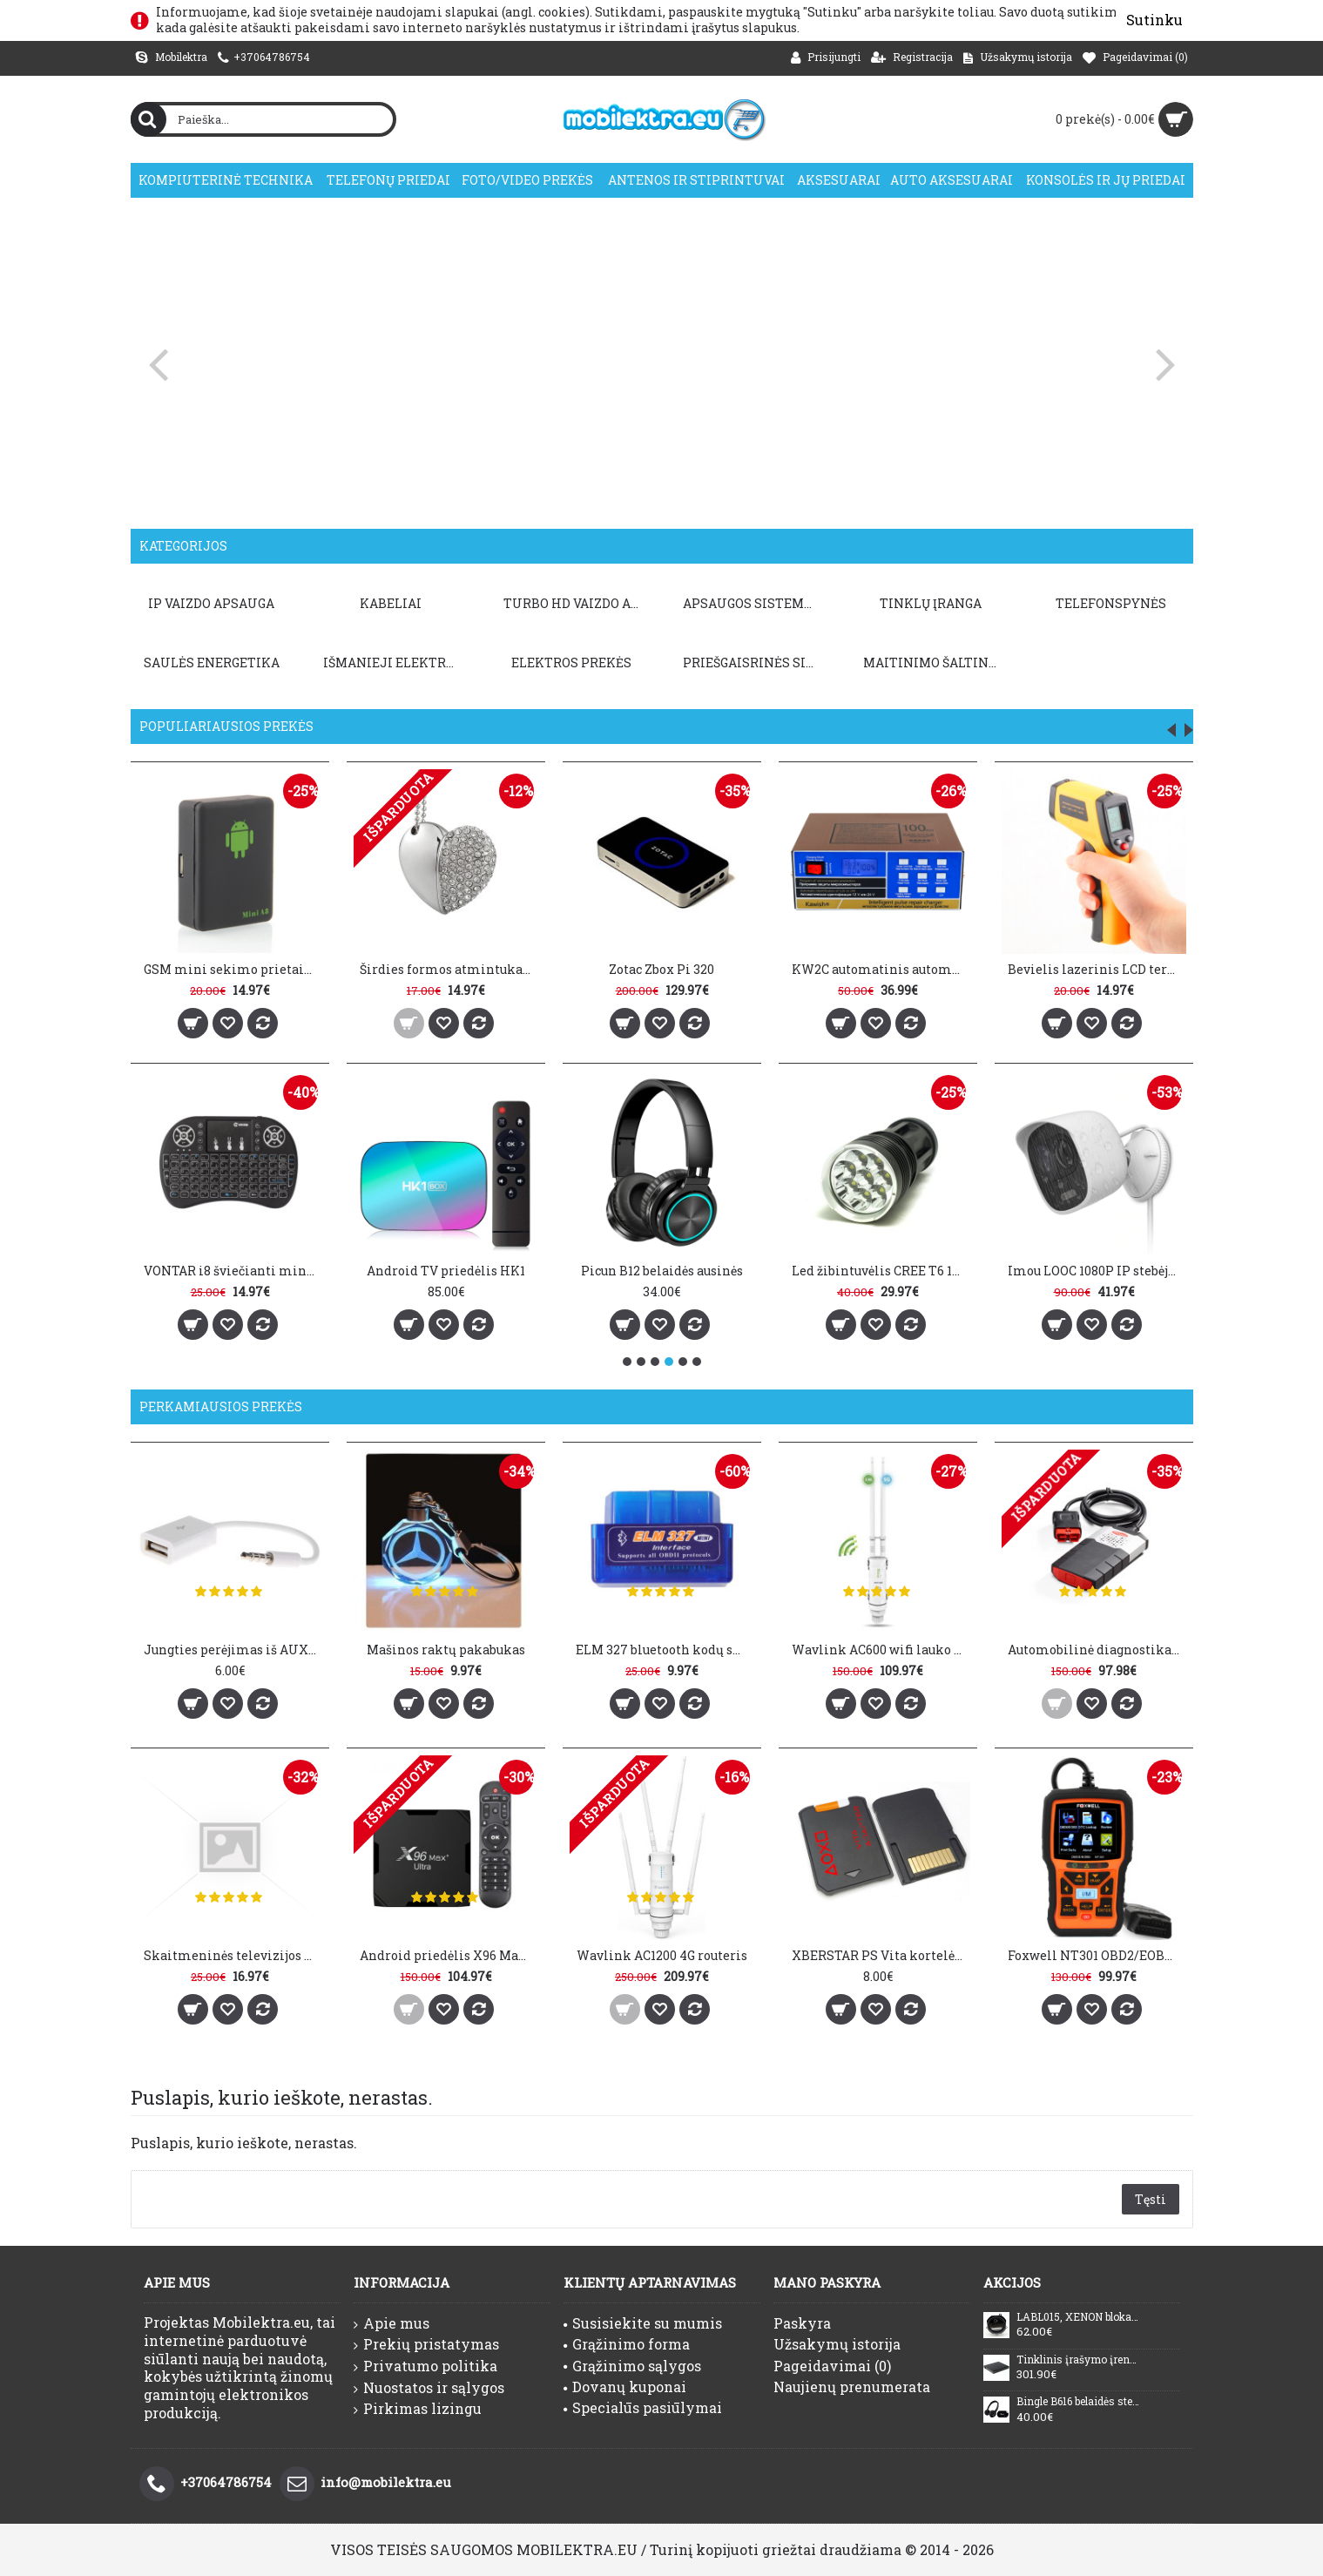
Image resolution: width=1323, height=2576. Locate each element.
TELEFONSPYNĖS (1111, 603)
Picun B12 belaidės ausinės (662, 1270)
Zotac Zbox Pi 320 (661, 969)
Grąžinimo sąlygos (632, 2365)
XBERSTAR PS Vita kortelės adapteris (881, 1955)
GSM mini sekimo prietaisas (233, 969)
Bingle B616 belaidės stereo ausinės (1078, 2402)
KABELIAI (391, 603)
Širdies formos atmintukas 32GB (449, 969)
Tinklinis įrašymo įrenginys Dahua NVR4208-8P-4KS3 (1078, 2360)
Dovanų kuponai (625, 2386)
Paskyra (802, 2323)
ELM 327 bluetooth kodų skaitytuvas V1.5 (665, 1649)
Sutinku (1154, 19)
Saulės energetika (212, 662)
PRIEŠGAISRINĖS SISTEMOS (754, 662)
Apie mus (391, 2323)
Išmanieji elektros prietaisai (394, 662)
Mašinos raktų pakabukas (446, 1649)
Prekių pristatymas (426, 2344)
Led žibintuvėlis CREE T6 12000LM (881, 1270)
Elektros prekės (571, 662)
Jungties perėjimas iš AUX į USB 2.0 (233, 1649)
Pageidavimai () (832, 2365)
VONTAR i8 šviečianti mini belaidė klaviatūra (233, 1270)
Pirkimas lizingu (418, 2408)
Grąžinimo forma (627, 2344)
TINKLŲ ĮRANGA (931, 603)
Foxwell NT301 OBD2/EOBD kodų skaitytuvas (1097, 1955)
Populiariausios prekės (226, 726)
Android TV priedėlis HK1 (446, 1270)
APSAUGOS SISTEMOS (751, 603)
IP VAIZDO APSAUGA (211, 603)
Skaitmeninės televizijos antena (233, 1955)
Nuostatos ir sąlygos (429, 2387)
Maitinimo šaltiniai (934, 662)
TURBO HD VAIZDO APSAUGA (574, 603)
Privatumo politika (425, 2366)
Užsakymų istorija (837, 2344)
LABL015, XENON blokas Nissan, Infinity (1078, 2317)
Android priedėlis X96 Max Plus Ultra (449, 1955)
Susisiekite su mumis (643, 2323)
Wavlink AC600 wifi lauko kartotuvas (881, 1649)
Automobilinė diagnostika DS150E (1097, 1649)
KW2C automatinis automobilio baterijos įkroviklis (881, 969)
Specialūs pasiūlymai (643, 2407)
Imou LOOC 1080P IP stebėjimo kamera (1097, 1270)
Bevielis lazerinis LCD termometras (1097, 969)
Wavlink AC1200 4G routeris (662, 1955)
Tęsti (1150, 2199)
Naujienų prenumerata (851, 2386)
